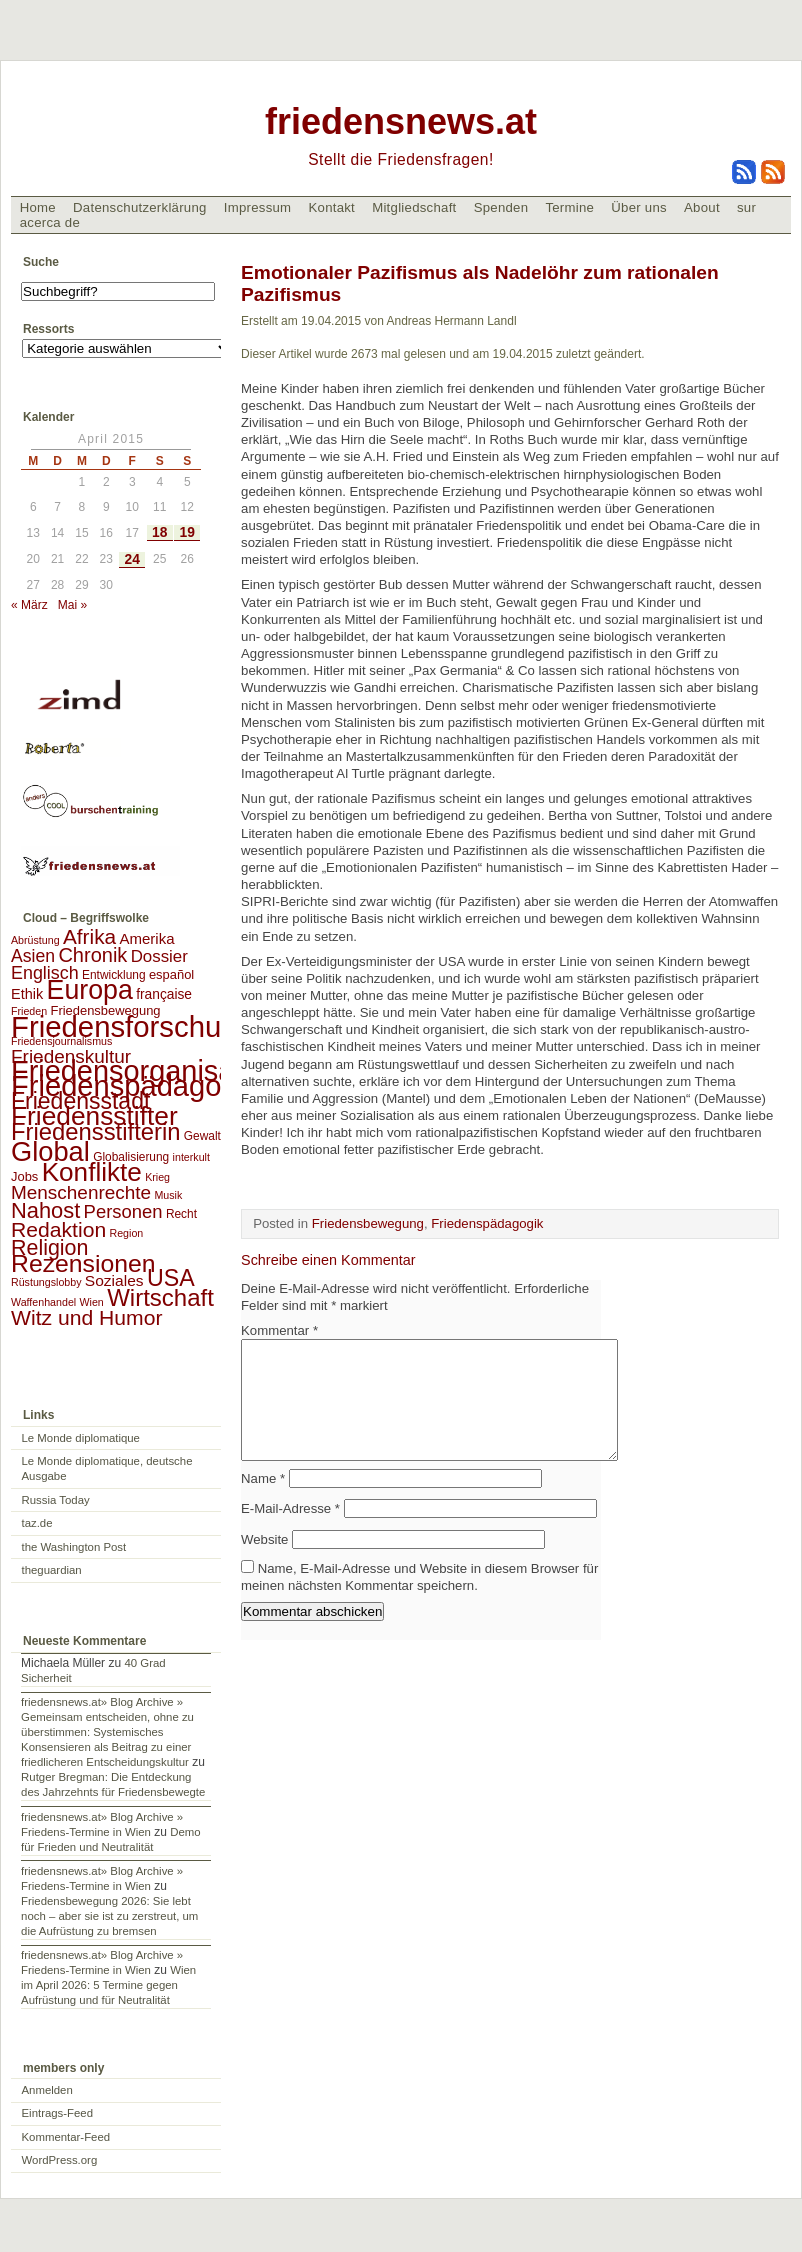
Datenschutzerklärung (140, 207)
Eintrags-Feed (58, 2113)
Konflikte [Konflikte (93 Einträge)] (92, 1172)
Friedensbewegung (368, 1223)
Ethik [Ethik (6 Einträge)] (27, 994)
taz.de (37, 1523)
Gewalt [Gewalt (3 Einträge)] (202, 1136)
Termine (569, 207)
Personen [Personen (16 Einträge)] (123, 1211)
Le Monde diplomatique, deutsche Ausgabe (107, 1468)
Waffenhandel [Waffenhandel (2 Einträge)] (43, 1302)
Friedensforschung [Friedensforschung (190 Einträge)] (132, 1026)
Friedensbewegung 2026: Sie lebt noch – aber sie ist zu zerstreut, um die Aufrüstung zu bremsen (109, 1916)
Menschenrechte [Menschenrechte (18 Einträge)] (81, 1192)
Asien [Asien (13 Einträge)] (33, 956)
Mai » (72, 605)
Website (264, 1563)
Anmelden (47, 2090)
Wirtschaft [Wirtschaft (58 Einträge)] (160, 1297)
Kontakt (331, 207)
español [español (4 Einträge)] (171, 974)
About (702, 207)
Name (263, 1502)
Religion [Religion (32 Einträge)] (49, 1248)
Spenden (501, 207)
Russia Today (56, 1500)
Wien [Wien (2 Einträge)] (92, 1302)
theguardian (52, 1570)
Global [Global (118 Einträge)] (50, 1151)
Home (38, 207)
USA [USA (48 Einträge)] (171, 1278)
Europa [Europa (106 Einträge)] (90, 990)
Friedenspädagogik (487, 1223)
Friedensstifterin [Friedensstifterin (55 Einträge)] (96, 1131)
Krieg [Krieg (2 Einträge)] (157, 1177)
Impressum (258, 207)
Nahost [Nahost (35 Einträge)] (45, 1210)
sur (746, 207)
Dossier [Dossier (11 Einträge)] (159, 956)
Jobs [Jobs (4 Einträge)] (24, 1176)
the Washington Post (74, 1547)
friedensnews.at (401, 121)
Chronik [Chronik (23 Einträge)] (92, 955)
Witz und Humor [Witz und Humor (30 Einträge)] (86, 1317)
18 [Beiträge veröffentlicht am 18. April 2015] (159, 532)
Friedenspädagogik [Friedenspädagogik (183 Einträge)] (135, 1086)
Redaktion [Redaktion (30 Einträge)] (58, 1229)
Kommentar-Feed (66, 2137)
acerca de (50, 222)
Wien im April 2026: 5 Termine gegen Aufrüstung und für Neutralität (108, 1985)
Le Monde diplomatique (81, 1438)
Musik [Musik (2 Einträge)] (168, 1195)
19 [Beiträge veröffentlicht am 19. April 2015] (187, 532)
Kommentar (279, 1330)
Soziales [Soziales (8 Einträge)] (114, 1280)
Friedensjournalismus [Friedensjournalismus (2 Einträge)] (61, 1041)
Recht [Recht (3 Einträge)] (181, 1214)
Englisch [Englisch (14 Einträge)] (45, 973)
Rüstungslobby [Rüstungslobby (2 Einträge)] (46, 1282)
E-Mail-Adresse (290, 1532)
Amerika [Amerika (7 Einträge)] (146, 938)
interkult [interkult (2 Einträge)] (191, 1157)
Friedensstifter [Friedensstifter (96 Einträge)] (94, 1116)
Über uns (639, 207)
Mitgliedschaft (414, 207)
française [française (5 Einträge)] (164, 994)
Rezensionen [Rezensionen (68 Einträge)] (83, 1263)
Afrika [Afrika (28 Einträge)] (89, 936)
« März (29, 605)
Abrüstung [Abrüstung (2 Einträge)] (35, 940)
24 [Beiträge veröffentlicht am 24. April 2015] (132, 559)
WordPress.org (60, 2160)
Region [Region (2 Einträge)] (126, 1233)
